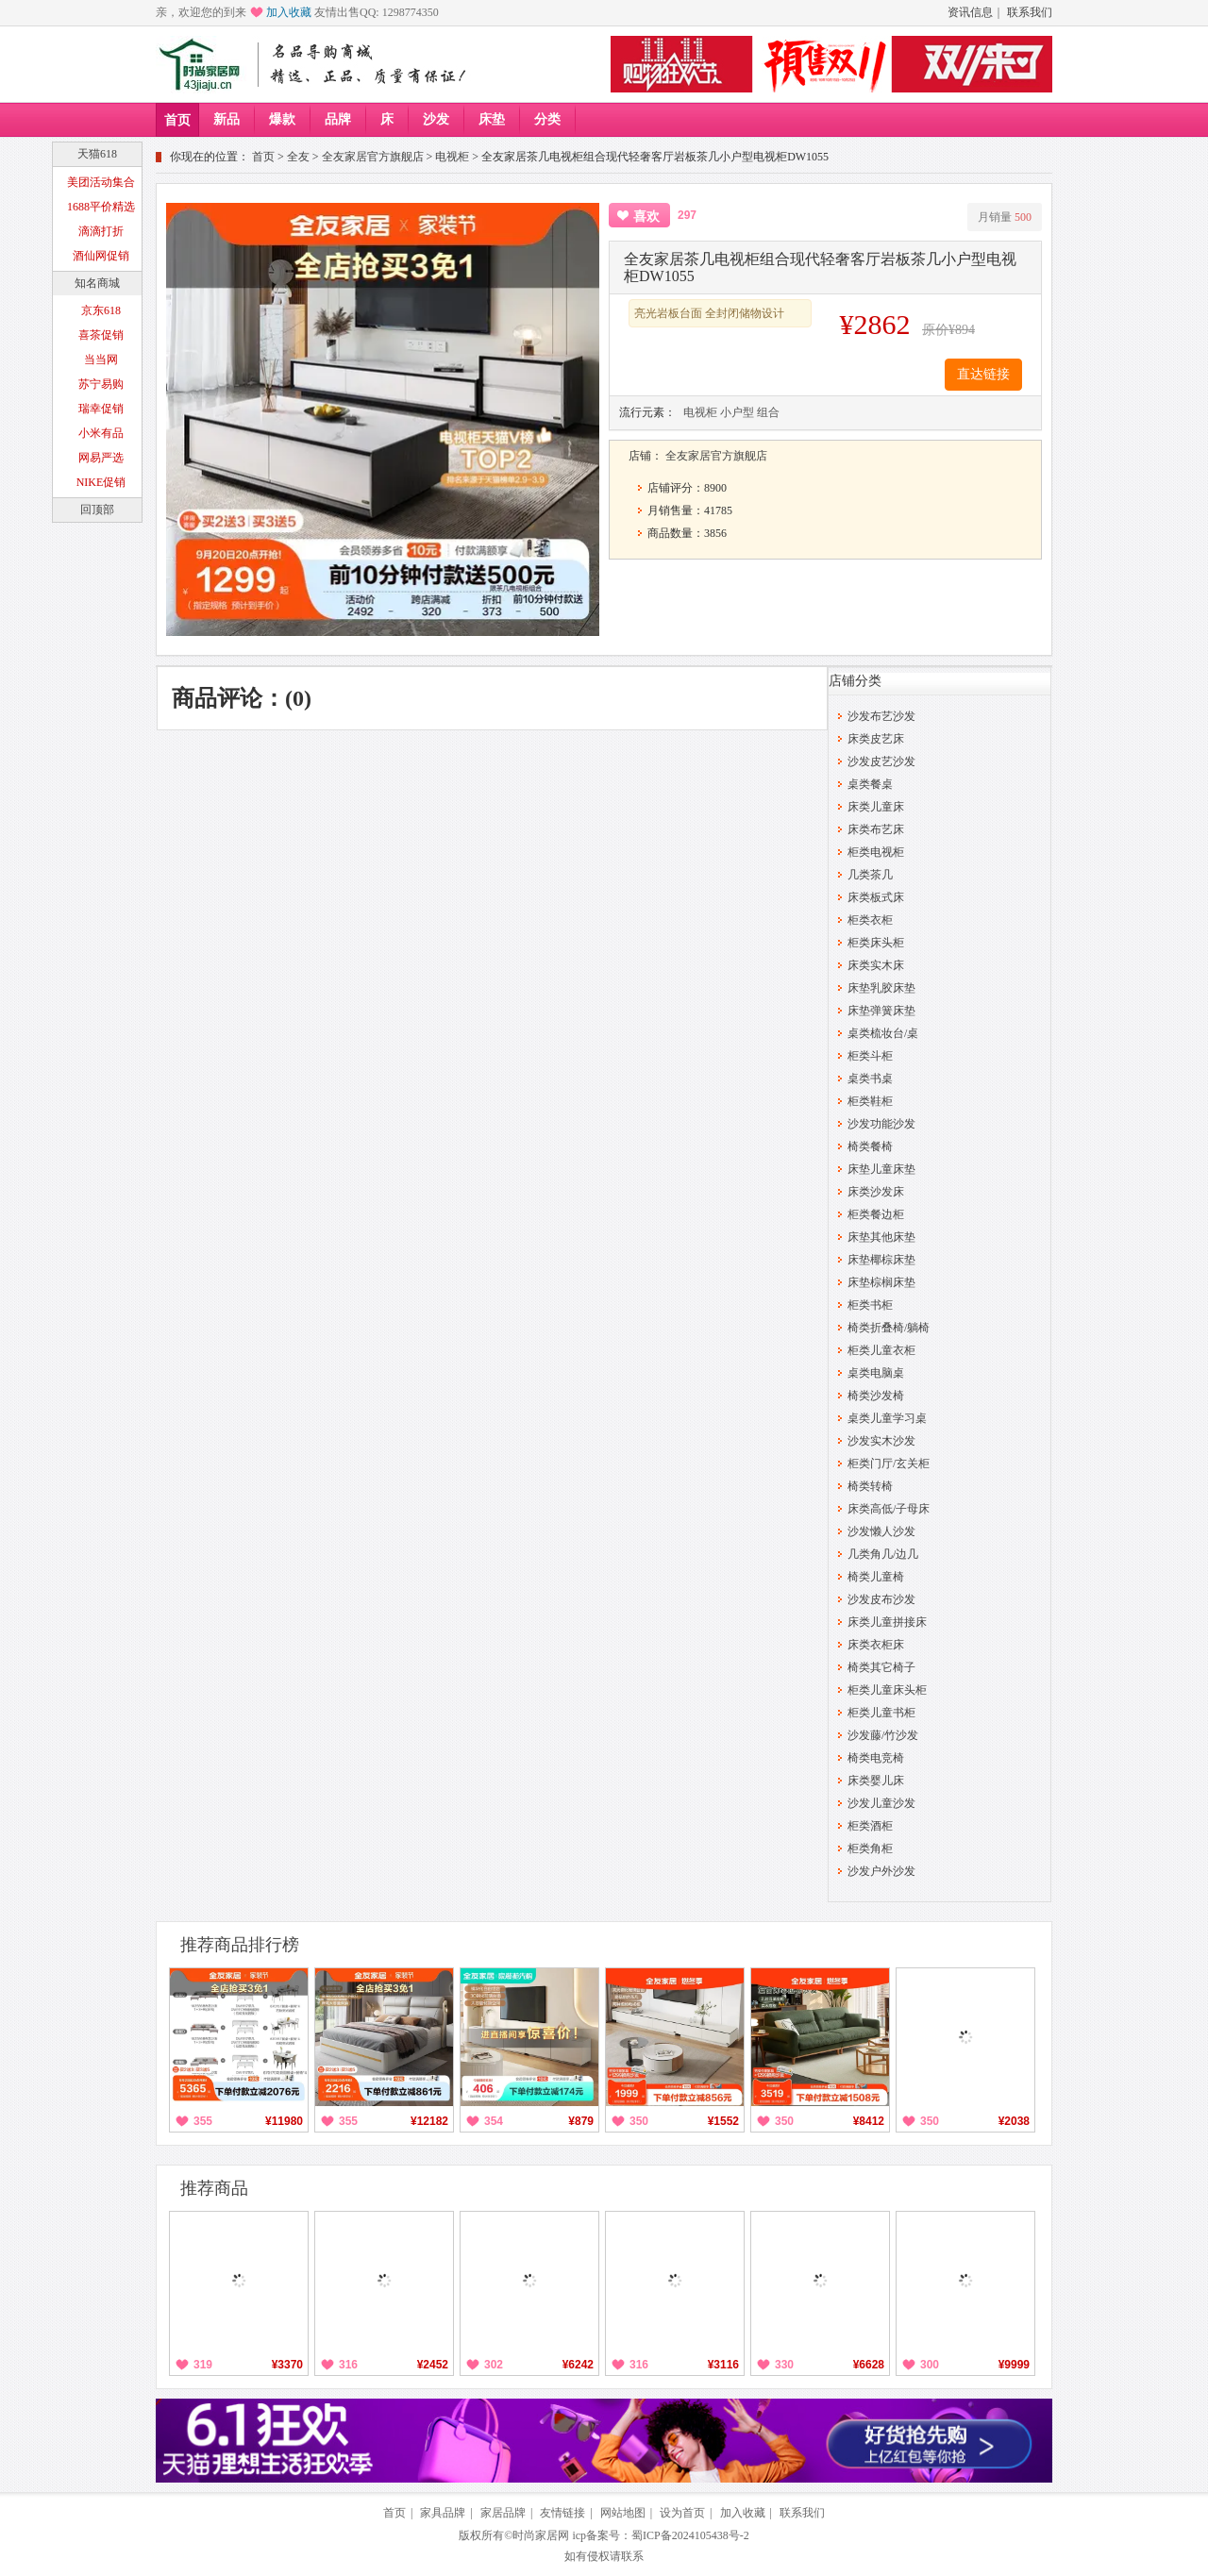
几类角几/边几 (882, 1554)
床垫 (491, 119)
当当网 (101, 359)
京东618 (101, 310)
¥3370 (287, 2364)
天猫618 (97, 153)
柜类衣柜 (870, 920)
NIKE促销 (101, 482)
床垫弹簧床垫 (881, 1010)
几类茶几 (870, 874)
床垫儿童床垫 (881, 1169)
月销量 (1005, 217)
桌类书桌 (870, 1078)
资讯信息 (970, 12)
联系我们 (1029, 12)
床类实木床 (875, 965)
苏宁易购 (101, 384)
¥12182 (429, 2121)
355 (202, 2121)
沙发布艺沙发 (881, 716)
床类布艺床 (875, 829)
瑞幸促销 (101, 408)
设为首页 (682, 2512)
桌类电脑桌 (875, 1373)
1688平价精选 (101, 206)
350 (638, 2121)
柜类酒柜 (870, 1825)
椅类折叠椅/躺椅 (888, 1327)
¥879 (581, 2121)
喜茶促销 (101, 335)
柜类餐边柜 (875, 1214)
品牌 (338, 119)
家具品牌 (442, 2512)
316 (348, 2364)
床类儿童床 (875, 806)
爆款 (282, 119)
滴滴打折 (101, 231)
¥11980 (284, 2121)
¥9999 (1014, 2364)
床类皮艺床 (875, 738)
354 (493, 2121)
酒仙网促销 (101, 255)
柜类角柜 (870, 1848)
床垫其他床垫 (881, 1237)
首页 (177, 120)
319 (202, 2364)
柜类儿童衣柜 (881, 1350)
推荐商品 (214, 2188)
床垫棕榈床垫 (881, 1282)
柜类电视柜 (875, 852)
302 (493, 2364)
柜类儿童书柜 (881, 1712)
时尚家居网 (540, 2535)
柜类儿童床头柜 (887, 1690)
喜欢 (646, 216)
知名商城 (97, 283)
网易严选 (101, 457)
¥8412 (868, 2121)
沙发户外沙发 (881, 1871)
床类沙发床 (875, 1191)
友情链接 (562, 2512)
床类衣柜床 (875, 1644)
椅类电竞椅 (875, 1758)
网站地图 (623, 2512)
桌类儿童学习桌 (887, 1418)
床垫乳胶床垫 (881, 988)
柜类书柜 (870, 1305)
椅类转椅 (870, 1486)
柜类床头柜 (875, 942)
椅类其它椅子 (881, 1667)
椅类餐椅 (870, 1146)
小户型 (737, 412)
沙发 (436, 119)
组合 (768, 412)
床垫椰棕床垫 (881, 1259)
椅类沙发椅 (875, 1395)
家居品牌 (503, 2512)
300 (929, 2364)
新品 (226, 119)
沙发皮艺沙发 (881, 761)
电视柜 (452, 156)
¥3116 (723, 2364)
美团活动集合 (101, 182)
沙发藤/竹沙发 (882, 1735)
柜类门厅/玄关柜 (888, 1463)
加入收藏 (288, 12)
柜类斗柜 (870, 1055)
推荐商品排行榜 (239, 1944)
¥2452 (432, 2364)
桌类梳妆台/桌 (882, 1033)
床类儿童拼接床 (887, 1622)
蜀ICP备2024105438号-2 (690, 2535)
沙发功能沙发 (881, 1123)
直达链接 (983, 374)
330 (784, 2364)
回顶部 (97, 509)
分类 (547, 119)
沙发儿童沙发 (881, 1803)
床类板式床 (875, 897)
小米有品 (101, 433)
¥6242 (578, 2364)
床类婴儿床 (875, 1780)
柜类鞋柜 (870, 1101)
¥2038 (1014, 2121)
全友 (298, 156)
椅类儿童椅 (875, 1576)
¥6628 (868, 2364)
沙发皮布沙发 (881, 1599)
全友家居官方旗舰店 (373, 156)
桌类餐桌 (870, 784)
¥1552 (723, 2121)
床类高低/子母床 (888, 1508)
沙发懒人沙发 (881, 1531)
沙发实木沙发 (881, 1440)
